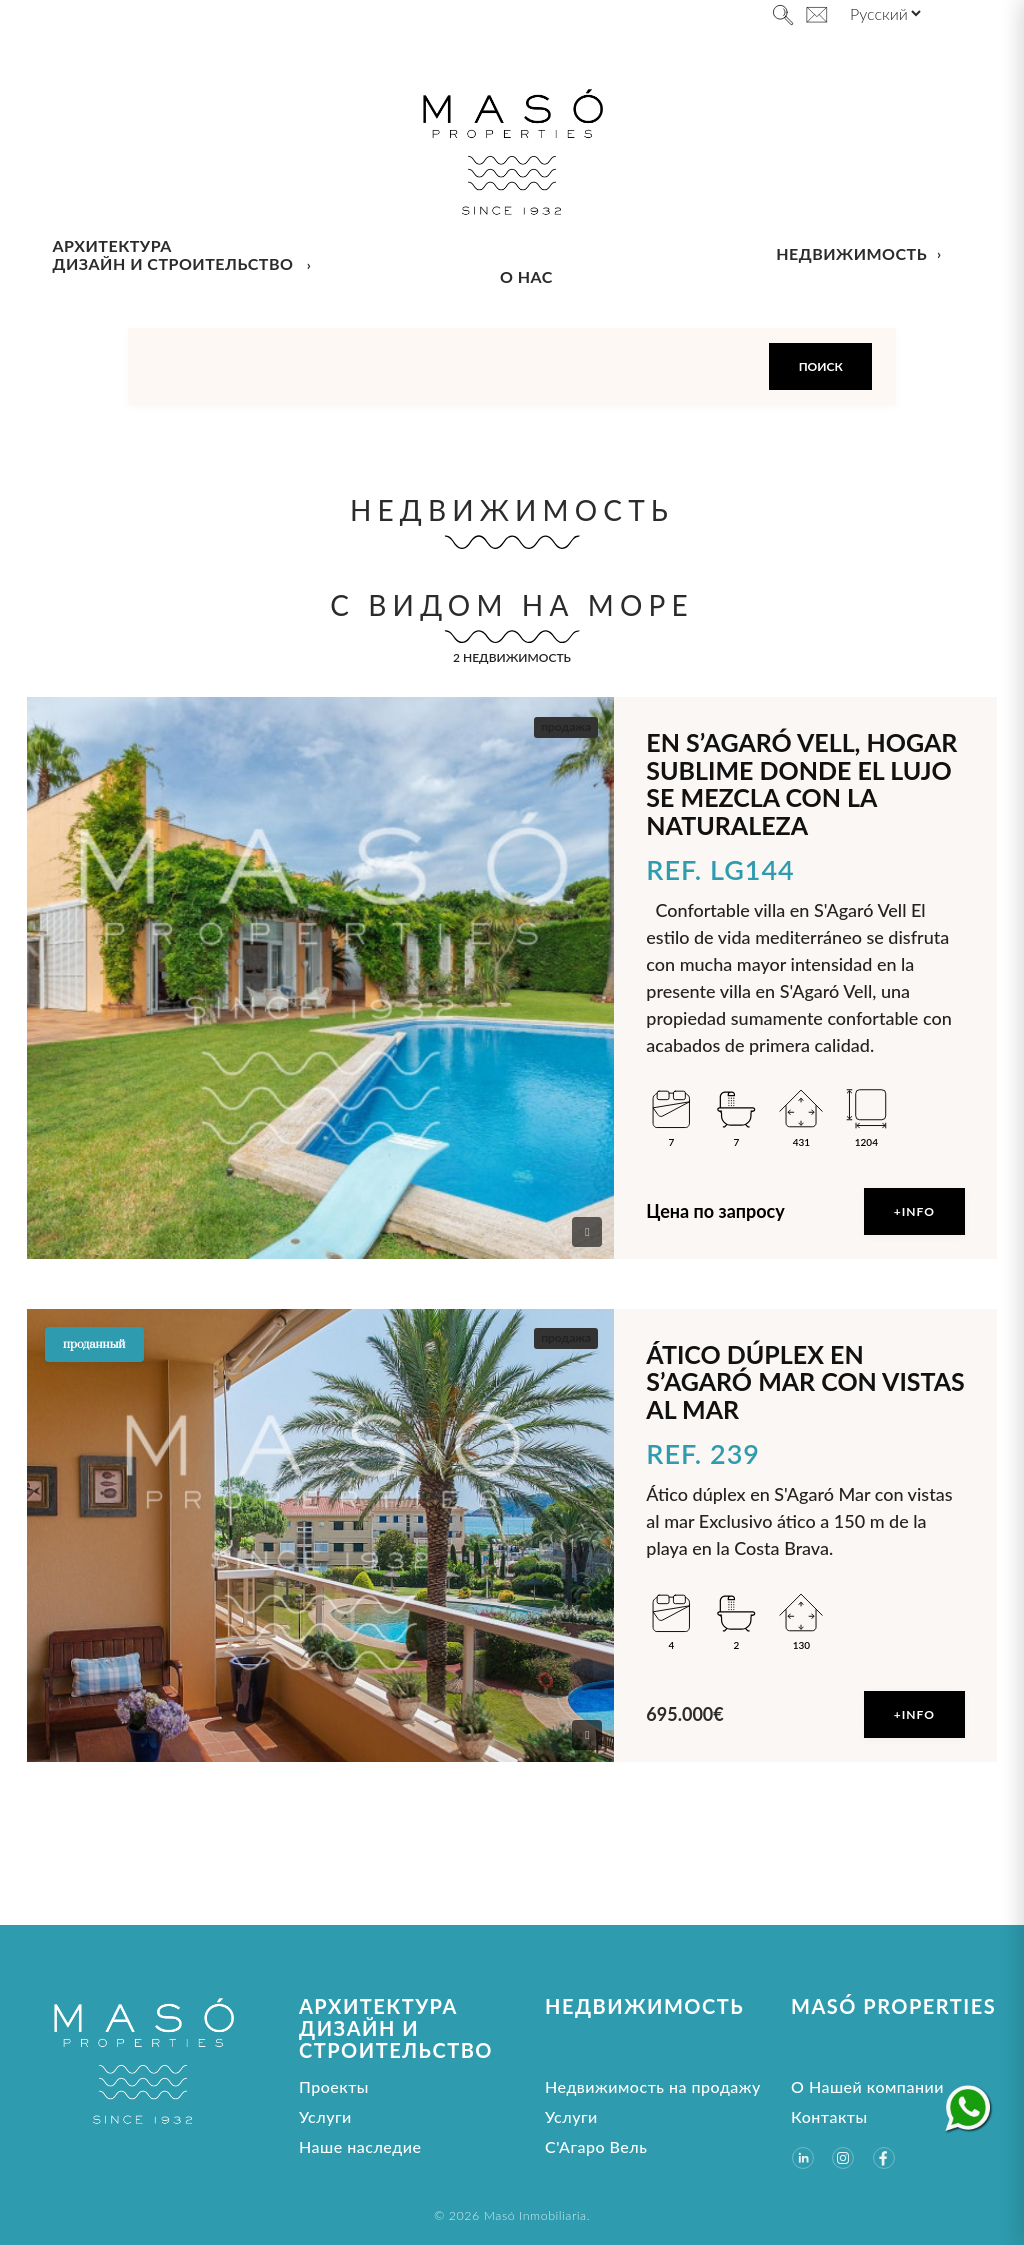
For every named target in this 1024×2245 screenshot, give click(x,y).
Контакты (829, 2116)
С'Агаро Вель (596, 2146)
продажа (566, 726)
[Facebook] (884, 2158)
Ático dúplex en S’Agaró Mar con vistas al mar (805, 1381)
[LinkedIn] (803, 2158)
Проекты (334, 2086)
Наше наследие (360, 2146)
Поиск (821, 366)
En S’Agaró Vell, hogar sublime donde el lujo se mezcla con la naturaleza (801, 783)
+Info (914, 1211)
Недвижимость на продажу (653, 2086)
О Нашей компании (867, 2086)
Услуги (325, 2116)
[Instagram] (843, 2158)
